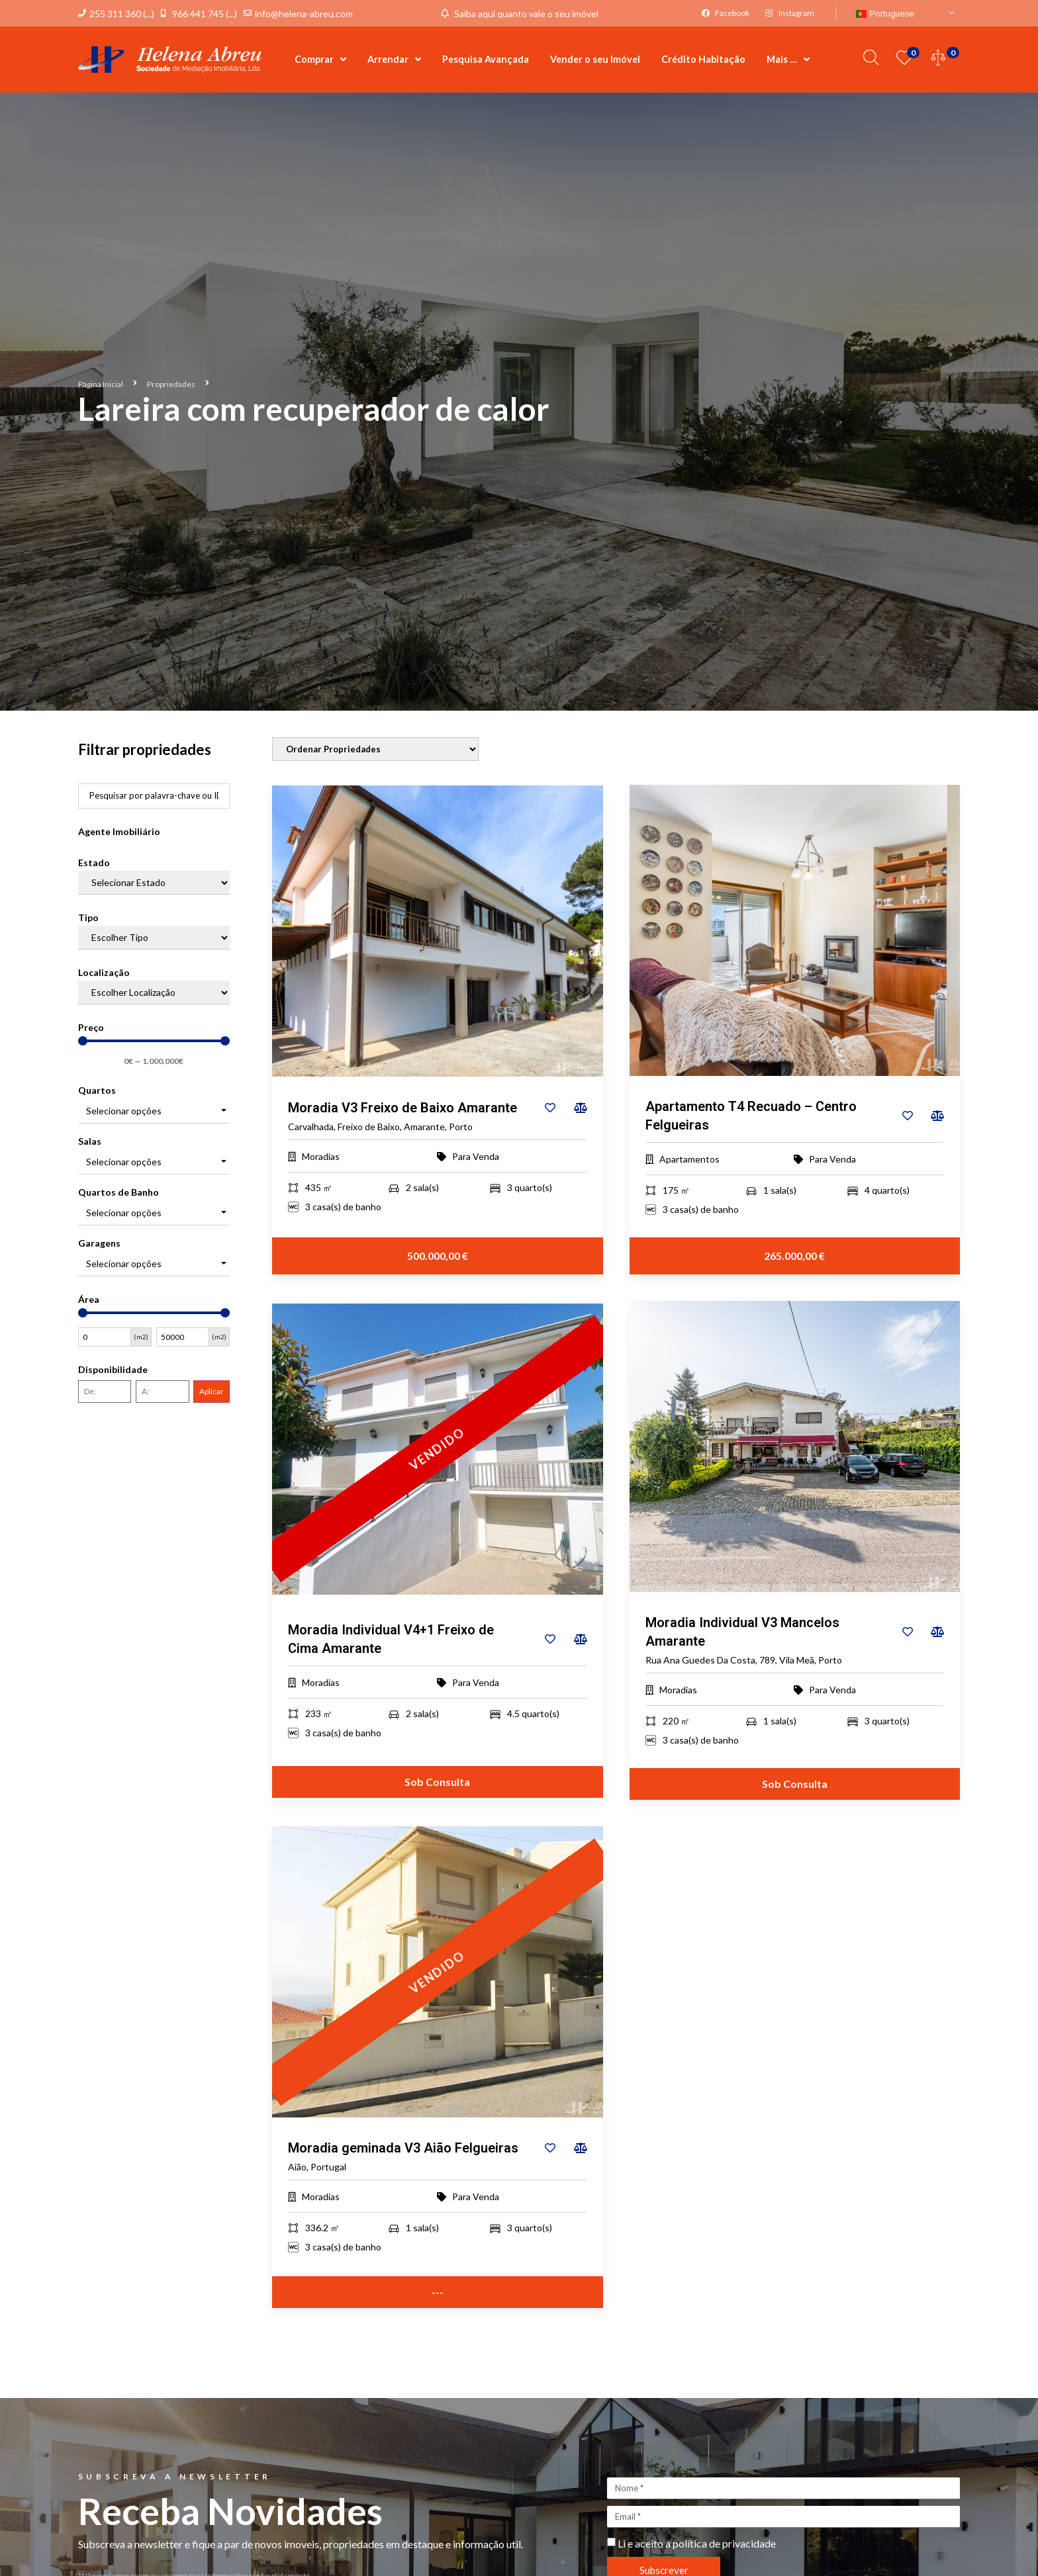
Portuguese (885, 14)
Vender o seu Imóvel (595, 59)
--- (438, 2292)
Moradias (321, 1157)
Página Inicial (100, 384)
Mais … (788, 59)
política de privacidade (724, 2544)
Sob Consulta (437, 1782)
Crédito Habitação (703, 59)
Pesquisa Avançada (485, 59)
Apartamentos (689, 1159)
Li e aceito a (697, 2544)
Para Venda (475, 1157)
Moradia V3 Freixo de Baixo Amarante (402, 1108)
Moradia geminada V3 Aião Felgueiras (403, 2148)
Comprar (320, 59)
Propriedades (171, 384)
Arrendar (394, 59)
